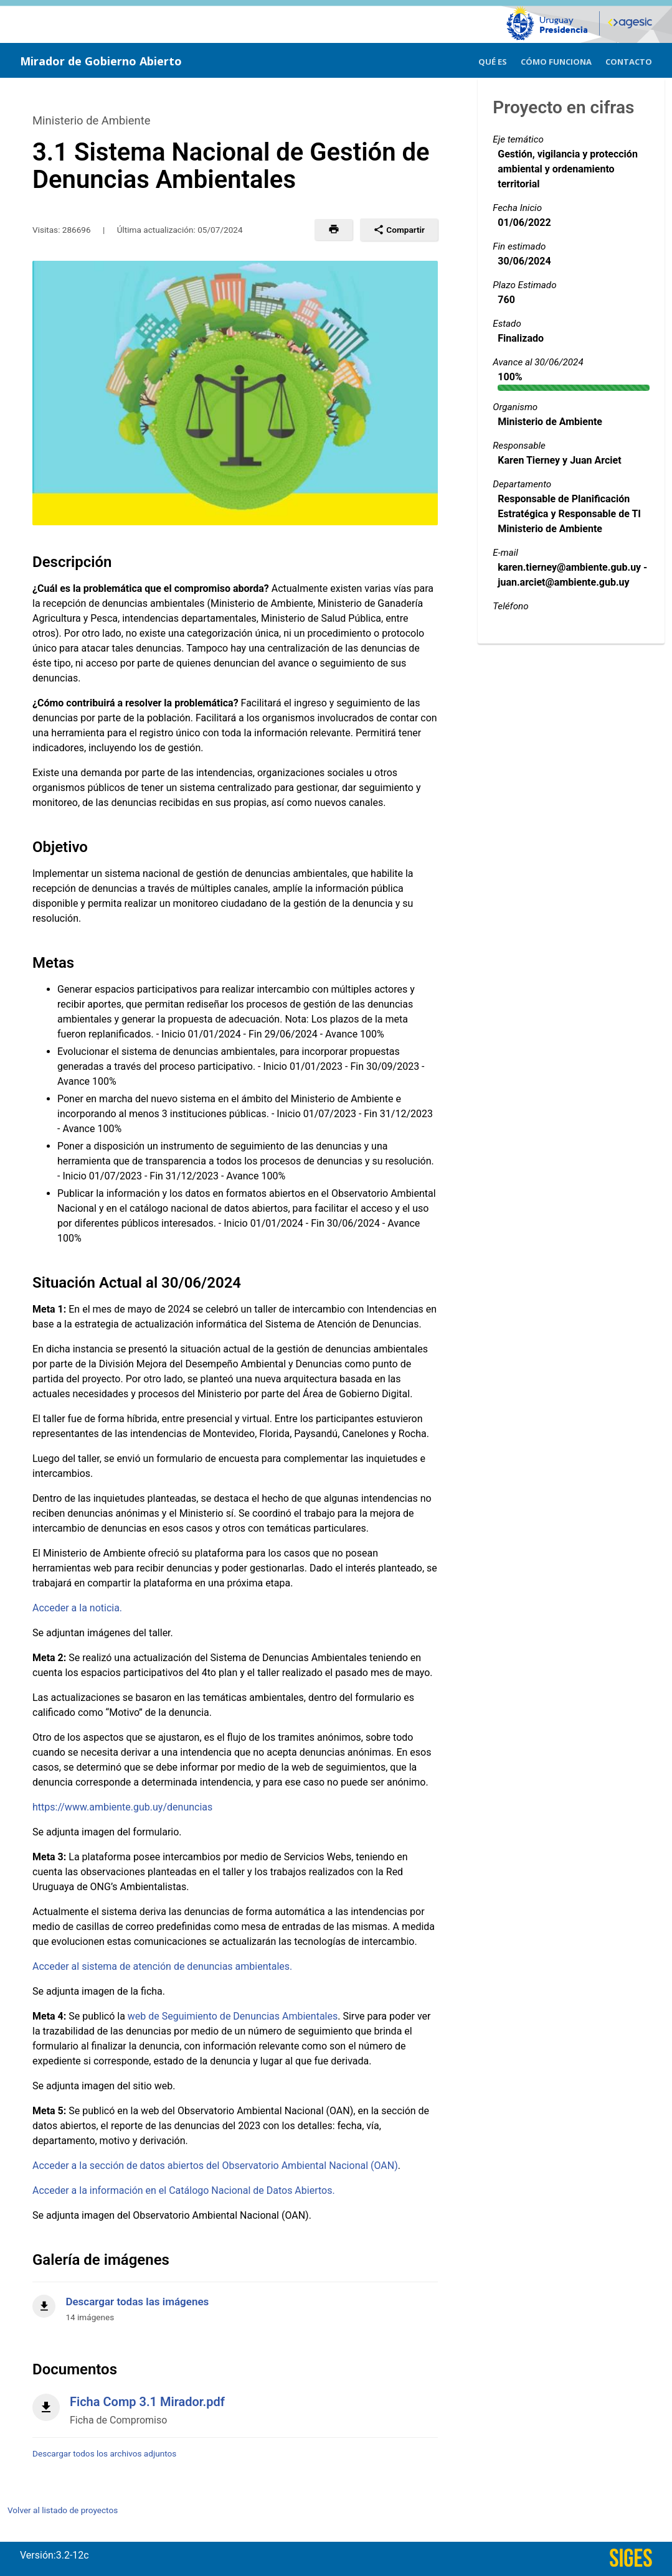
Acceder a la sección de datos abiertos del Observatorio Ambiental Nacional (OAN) (215, 2165)
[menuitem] (492, 60)
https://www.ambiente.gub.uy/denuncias (122, 1807)
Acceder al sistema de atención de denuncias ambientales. (162, 1966)
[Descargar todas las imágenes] (235, 2302)
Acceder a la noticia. (77, 1608)
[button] (334, 229)
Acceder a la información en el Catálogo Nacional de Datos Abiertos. (183, 2190)
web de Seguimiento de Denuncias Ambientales (233, 2016)
